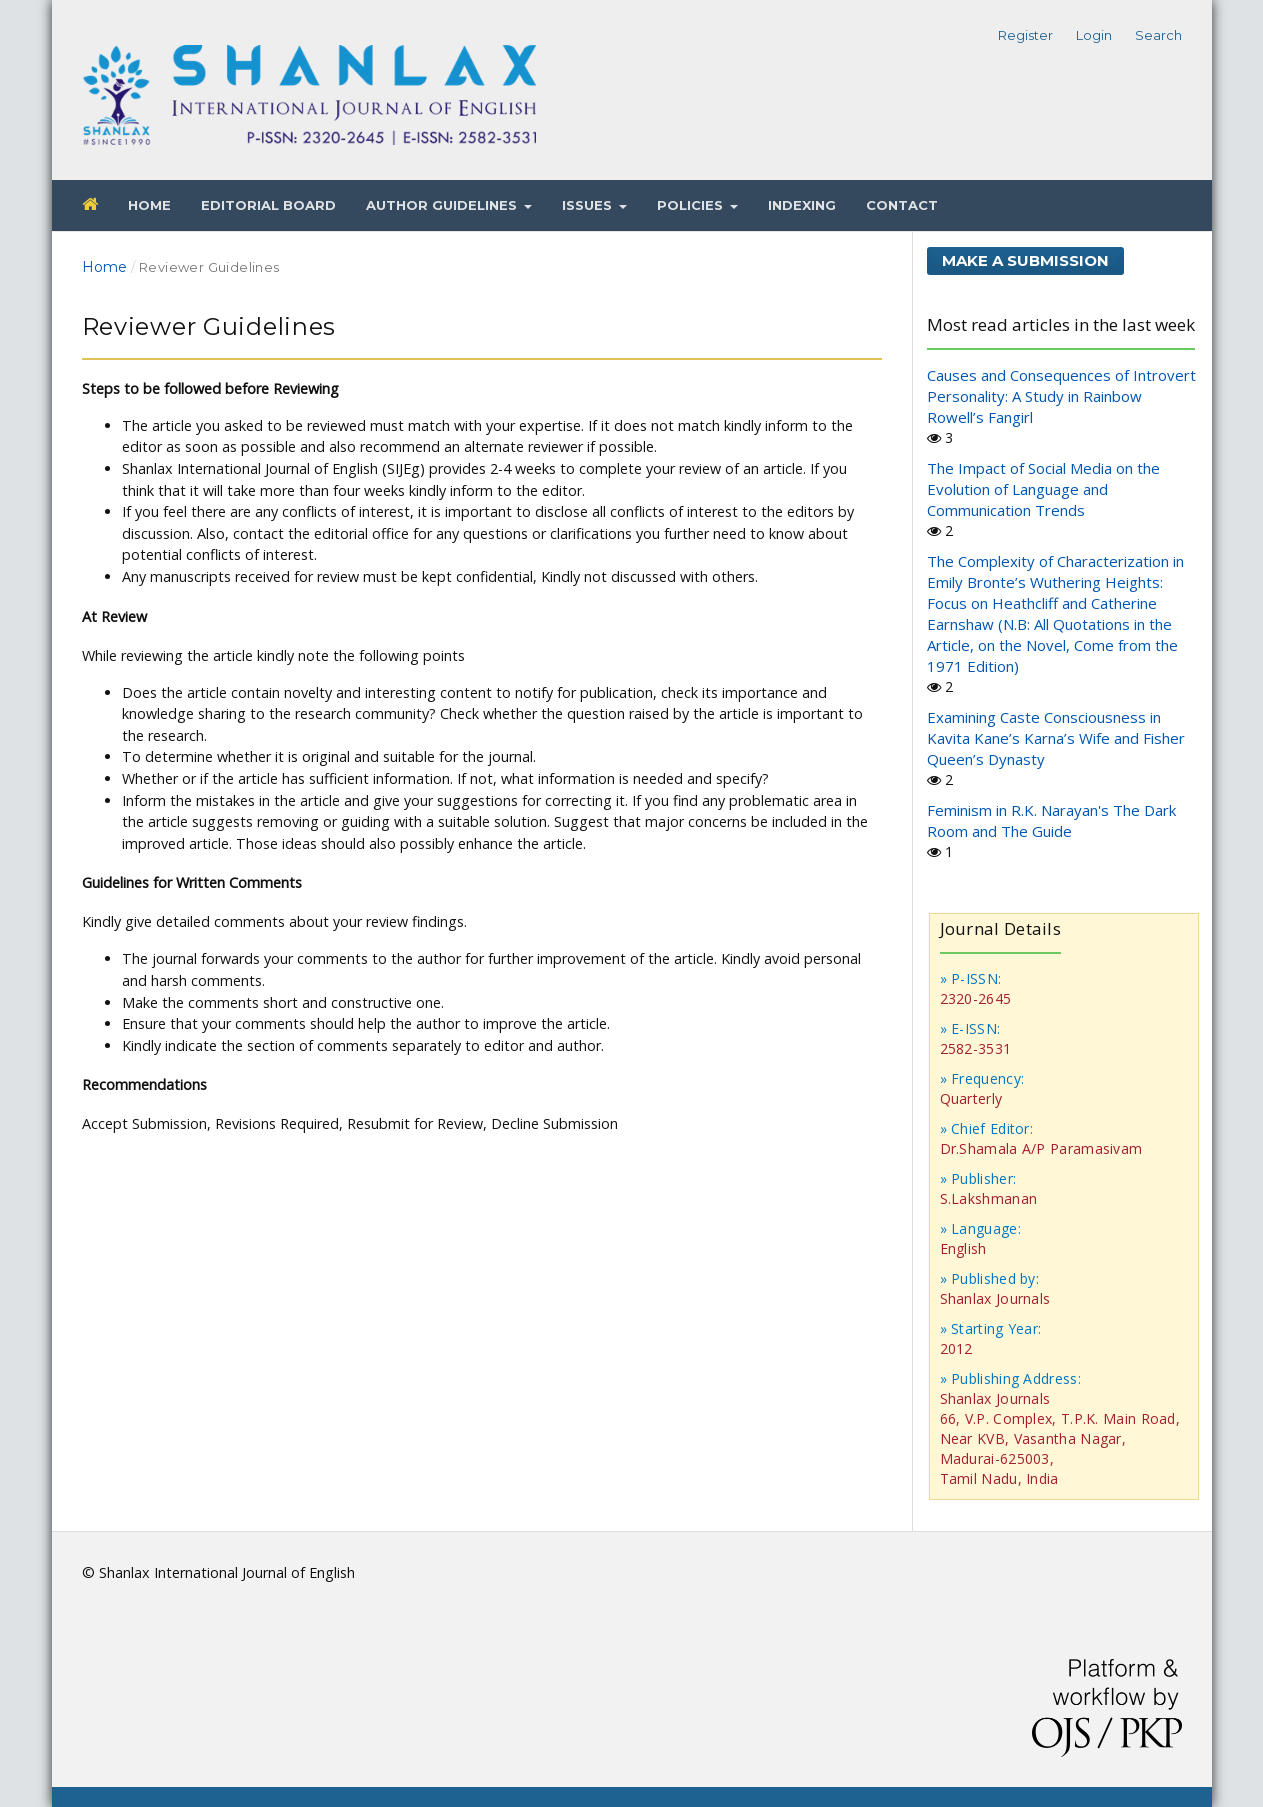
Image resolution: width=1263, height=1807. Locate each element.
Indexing (802, 205)
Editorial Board (268, 205)
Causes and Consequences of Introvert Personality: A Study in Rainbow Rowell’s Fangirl (1061, 396)
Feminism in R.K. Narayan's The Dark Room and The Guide (1051, 820)
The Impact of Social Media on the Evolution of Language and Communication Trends (1043, 489)
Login (1094, 35)
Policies (692, 205)
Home (149, 205)
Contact (902, 205)
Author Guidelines (443, 205)
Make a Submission (1025, 260)
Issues (589, 205)
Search (1158, 35)
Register (1025, 35)
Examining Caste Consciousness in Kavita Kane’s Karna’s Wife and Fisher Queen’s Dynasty (1056, 738)
